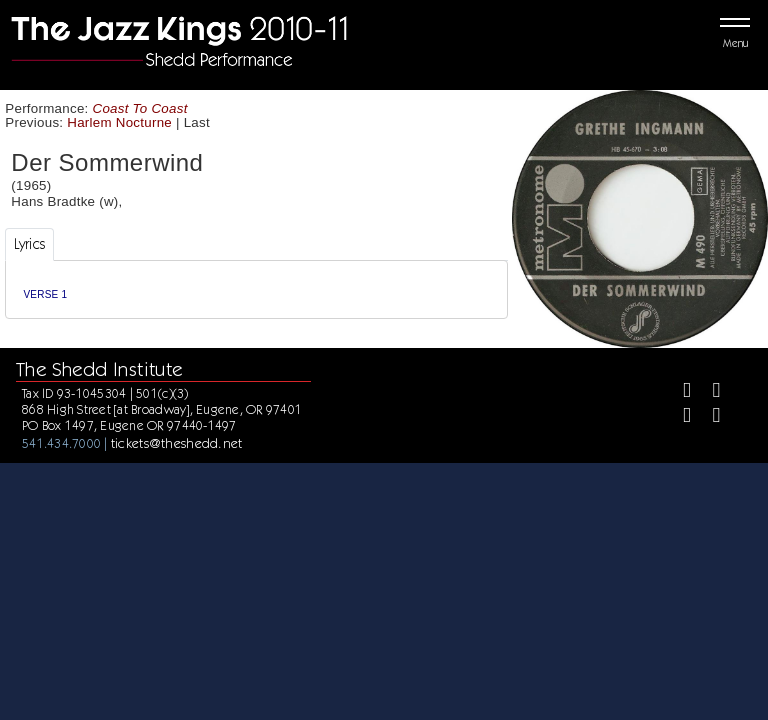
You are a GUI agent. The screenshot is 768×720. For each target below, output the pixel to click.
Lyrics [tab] (30, 244)
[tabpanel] (256, 289)
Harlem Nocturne (119, 122)
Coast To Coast (140, 108)
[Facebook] (678, 392)
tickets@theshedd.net (177, 443)
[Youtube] (707, 417)
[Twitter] (707, 392)
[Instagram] (678, 417)
